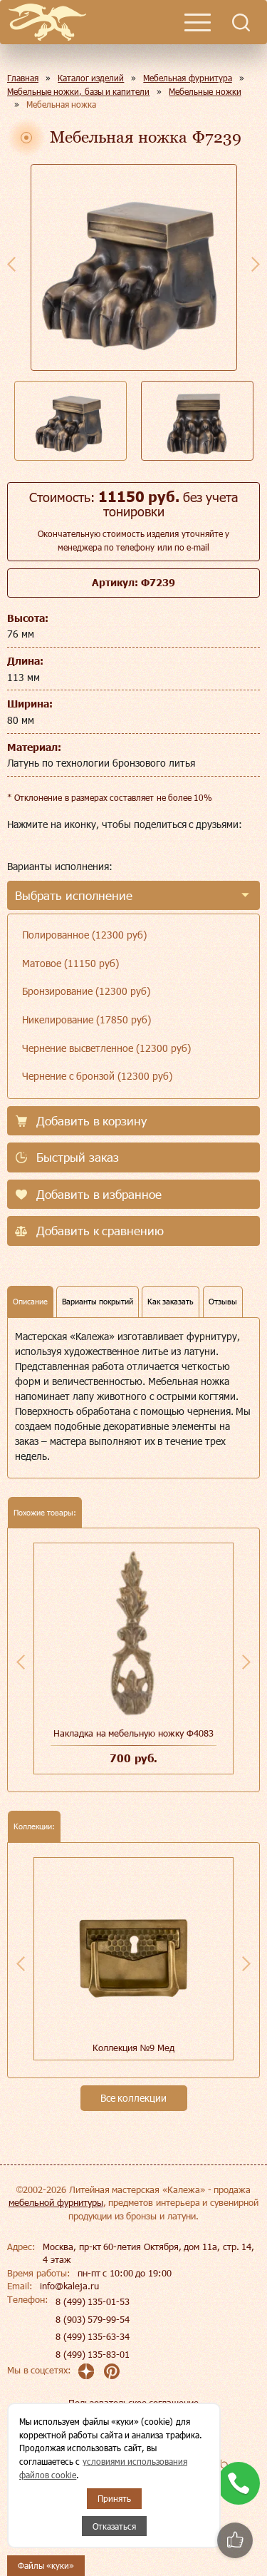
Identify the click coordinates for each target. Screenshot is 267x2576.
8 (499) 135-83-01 (93, 2354)
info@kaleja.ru (69, 2285)
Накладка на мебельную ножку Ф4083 (133, 1733)
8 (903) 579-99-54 (93, 2319)
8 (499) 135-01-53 (93, 2301)
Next (255, 264)
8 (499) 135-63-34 (93, 2336)
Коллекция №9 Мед (133, 2047)
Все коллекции (133, 2098)
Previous (11, 264)
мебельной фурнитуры (56, 2202)
